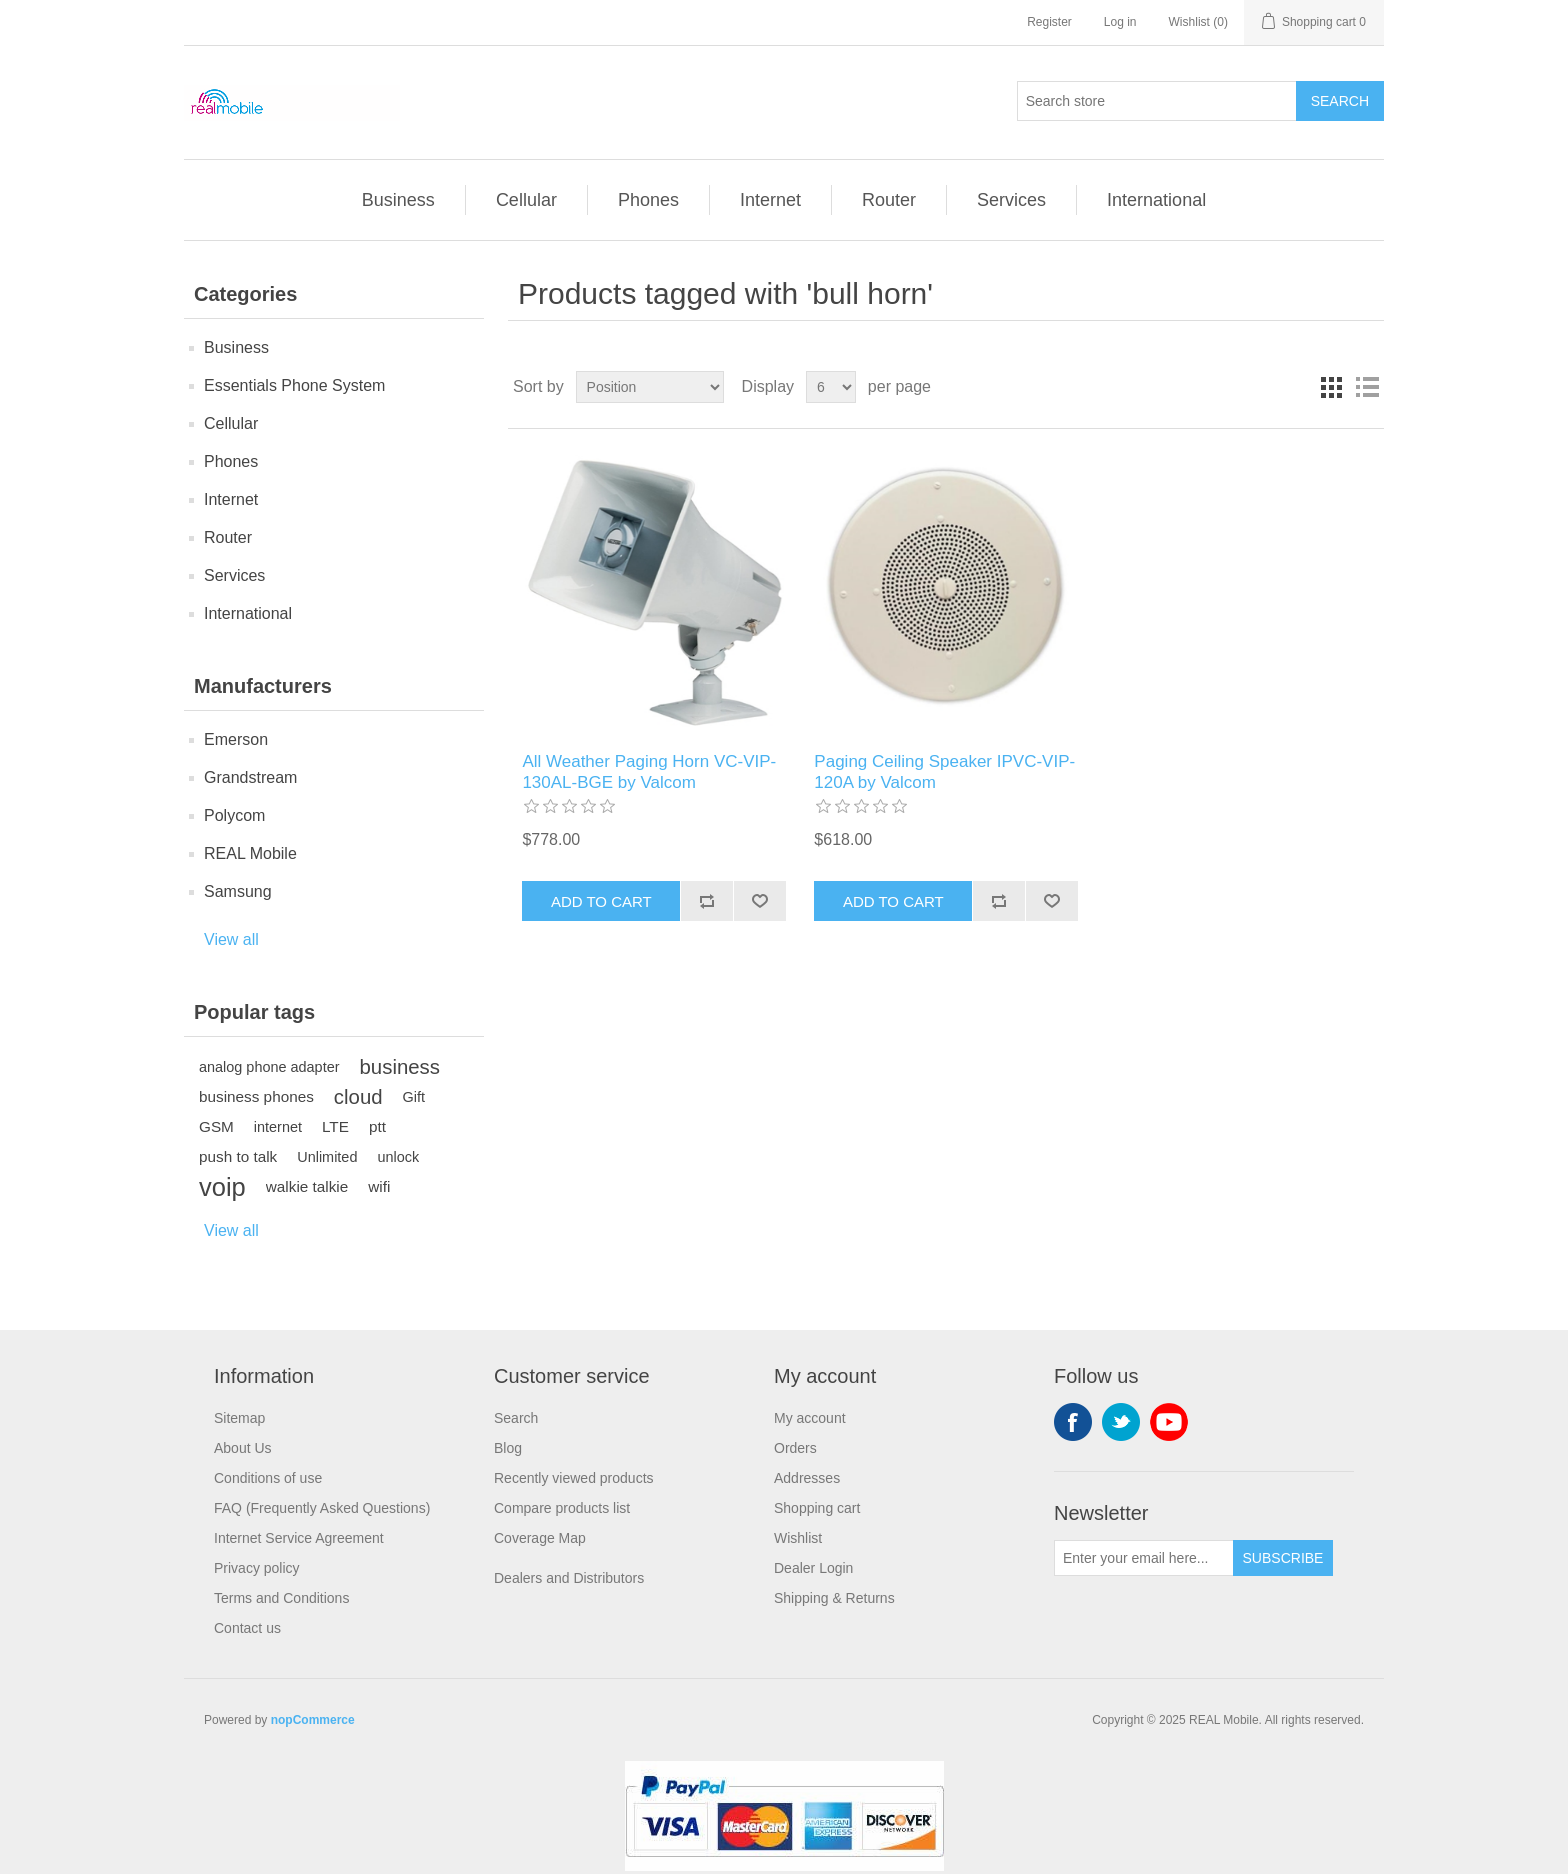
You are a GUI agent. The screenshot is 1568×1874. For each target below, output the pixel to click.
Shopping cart (817, 1508)
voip (222, 1187)
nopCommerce (313, 1720)
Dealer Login (813, 1568)
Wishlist (798, 1538)
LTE (335, 1126)
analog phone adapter (269, 1067)
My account (810, 1418)
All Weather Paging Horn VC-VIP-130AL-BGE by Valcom (649, 771)
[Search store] (1157, 101)
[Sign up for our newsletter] (1144, 1558)
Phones (648, 200)
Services (1011, 200)
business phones (256, 1096)
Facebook (1073, 1422)
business (400, 1067)
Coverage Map (540, 1538)
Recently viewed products (574, 1478)
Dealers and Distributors (569, 1578)
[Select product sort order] (650, 387)
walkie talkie (307, 1186)
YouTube (1169, 1422)
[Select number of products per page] (831, 387)
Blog (508, 1448)
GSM (216, 1126)
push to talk (238, 1156)
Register (1049, 22)
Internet (770, 200)
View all (231, 939)
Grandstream (250, 777)
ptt (377, 1126)
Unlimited (327, 1157)
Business (398, 200)
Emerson (236, 739)
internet (278, 1127)
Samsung (238, 891)
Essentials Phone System (294, 385)
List (1367, 387)
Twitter (1121, 1422)
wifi (379, 1186)
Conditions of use (268, 1478)
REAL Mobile (250, 853)
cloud (358, 1097)
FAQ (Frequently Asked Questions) (322, 1508)
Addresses (807, 1478)
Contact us (247, 1628)
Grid (1331, 387)
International (1156, 200)
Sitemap (239, 1418)
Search (516, 1418)
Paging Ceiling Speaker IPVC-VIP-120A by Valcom (944, 771)
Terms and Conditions (281, 1598)
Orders (795, 1448)
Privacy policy (257, 1568)
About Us (243, 1448)
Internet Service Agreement (299, 1538)
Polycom (234, 815)
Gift (414, 1097)
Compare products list (562, 1508)
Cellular (526, 200)
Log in (1120, 22)
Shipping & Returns (834, 1598)
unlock (398, 1157)
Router (889, 200)
